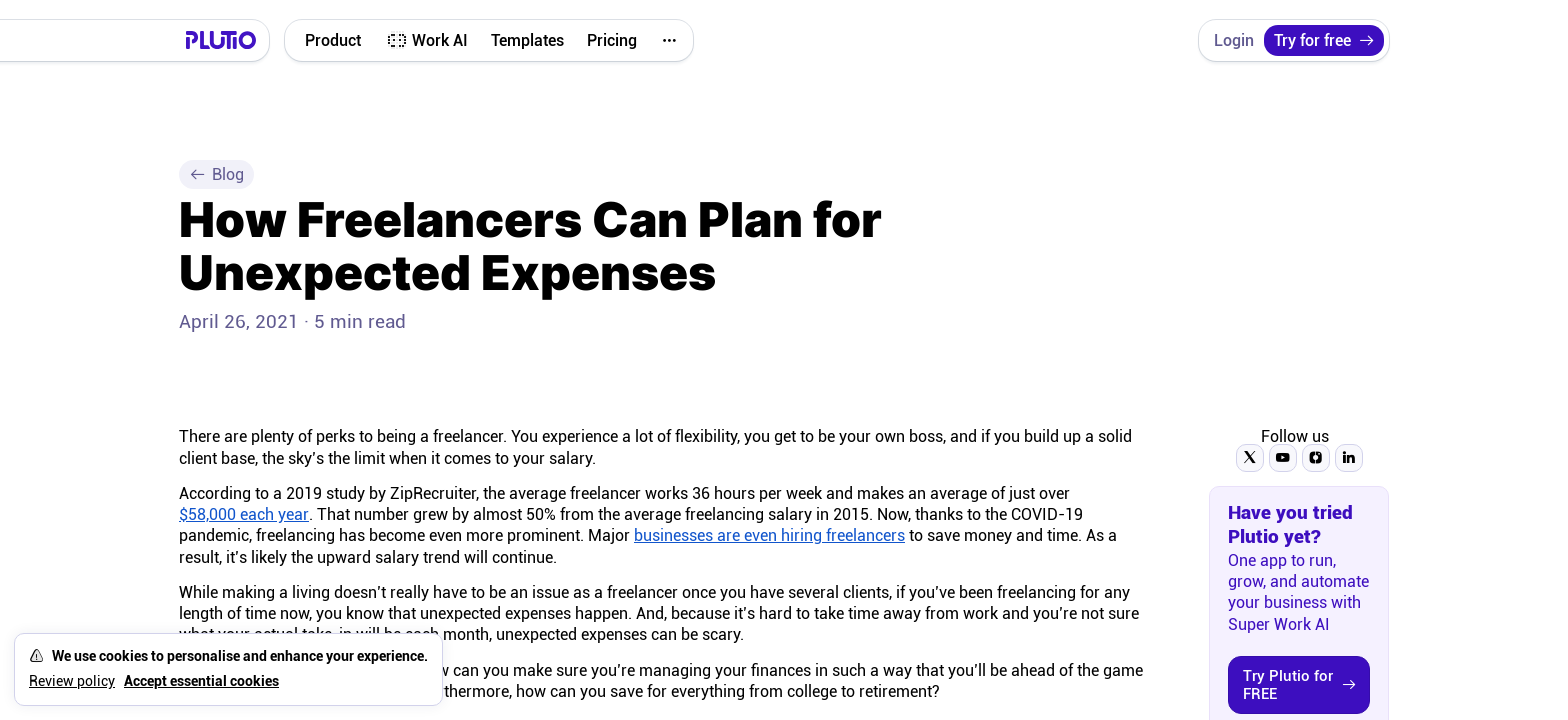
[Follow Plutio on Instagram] (1316, 458)
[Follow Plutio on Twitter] (1250, 458)
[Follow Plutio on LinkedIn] (1349, 458)
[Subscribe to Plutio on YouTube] (1283, 458)
